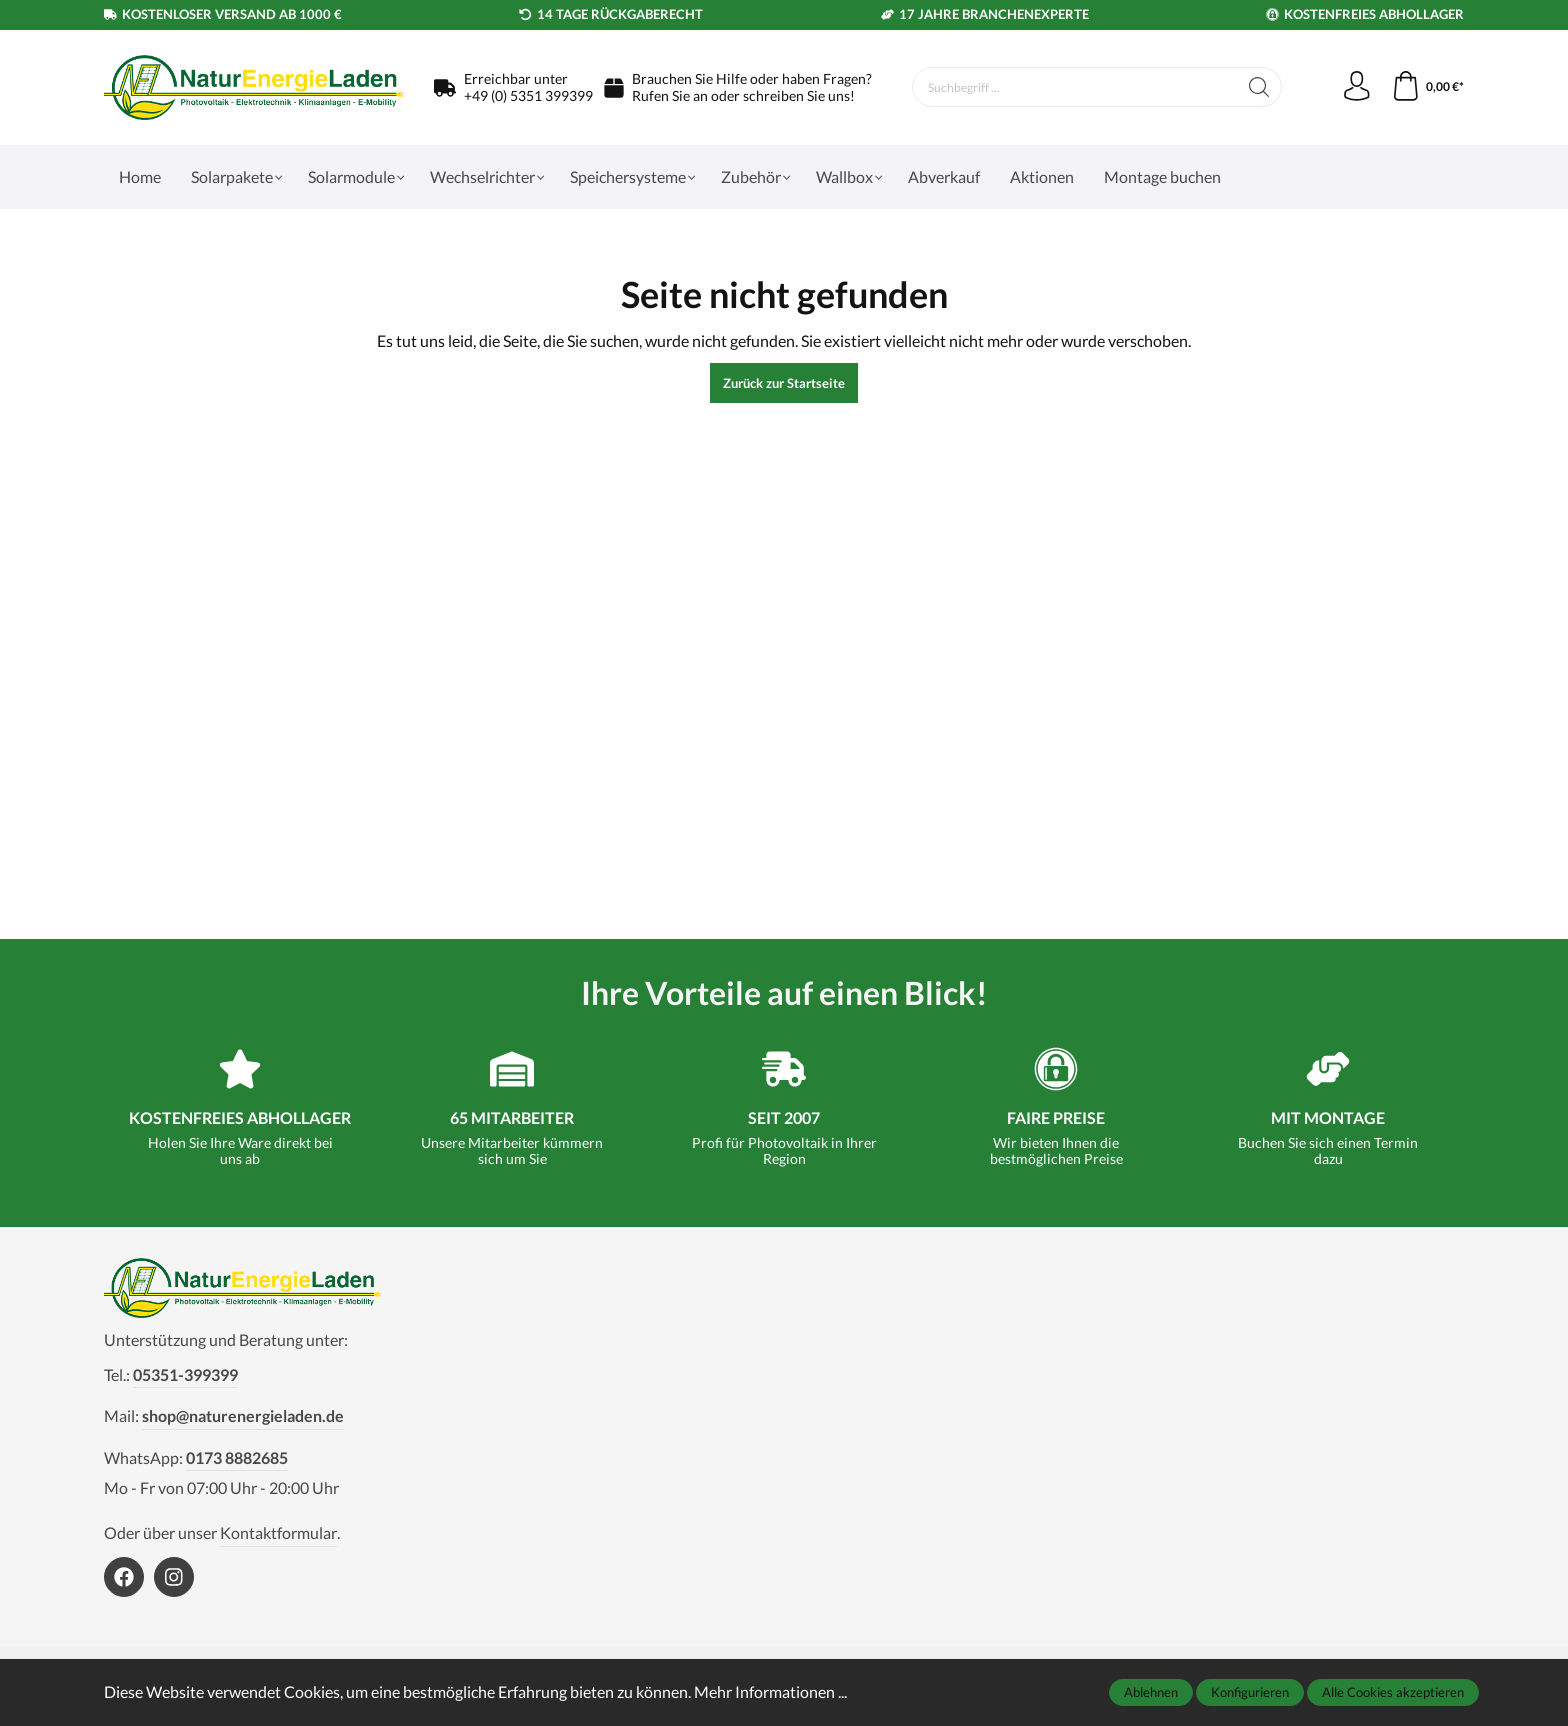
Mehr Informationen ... (770, 1691)
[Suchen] (1258, 87)
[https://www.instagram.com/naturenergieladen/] (174, 1577)
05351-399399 (185, 1374)
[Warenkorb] (1427, 87)
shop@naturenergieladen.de (243, 1415)
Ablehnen (1151, 1692)
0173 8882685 (237, 1457)
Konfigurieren (1250, 1692)
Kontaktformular (278, 1532)
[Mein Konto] (1356, 87)
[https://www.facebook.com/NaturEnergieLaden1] (124, 1577)
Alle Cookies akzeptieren (1393, 1692)
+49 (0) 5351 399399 (528, 95)
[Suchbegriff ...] (1074, 87)
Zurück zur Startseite (784, 383)
